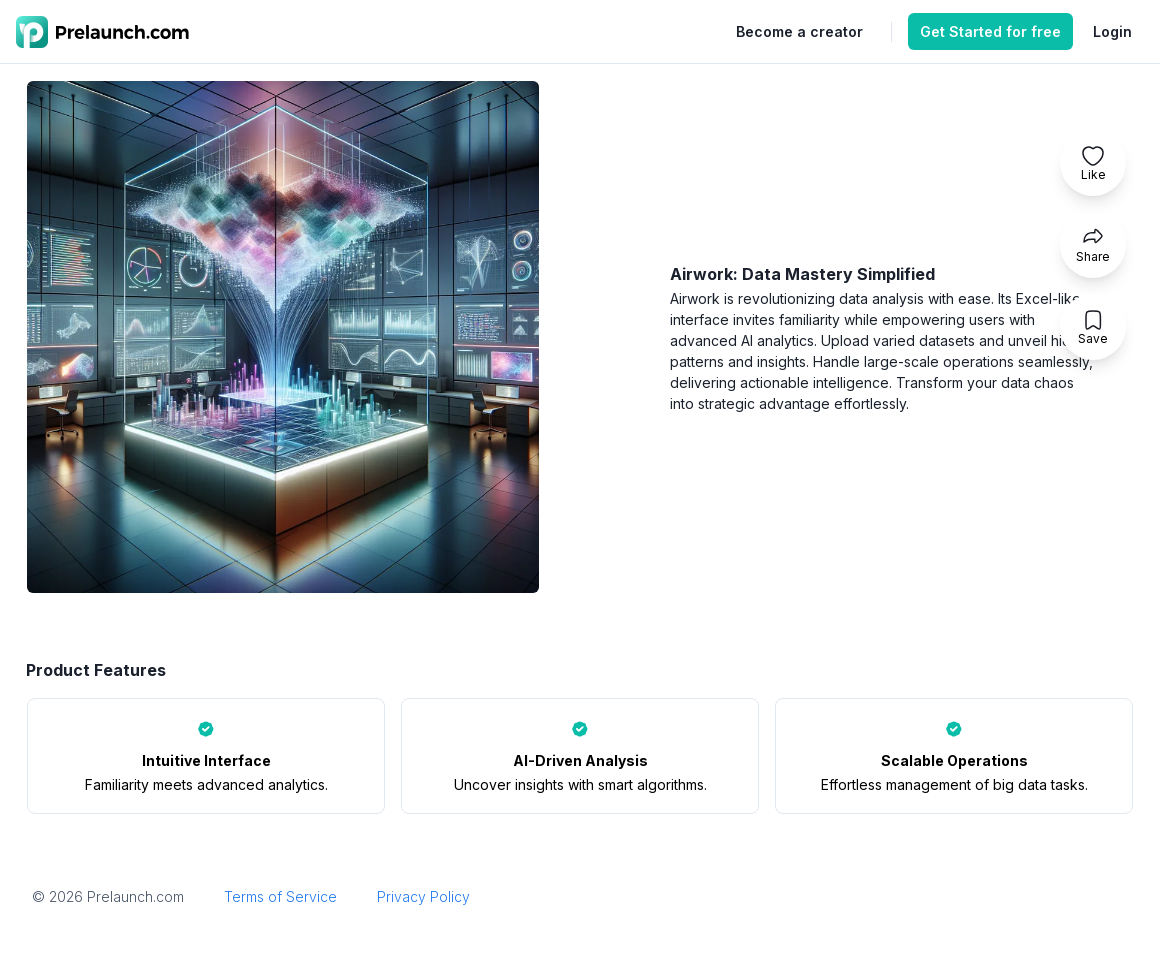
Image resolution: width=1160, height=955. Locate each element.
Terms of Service (280, 896)
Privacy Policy (423, 896)
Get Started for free (990, 31)
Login (1112, 31)
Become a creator (799, 31)
